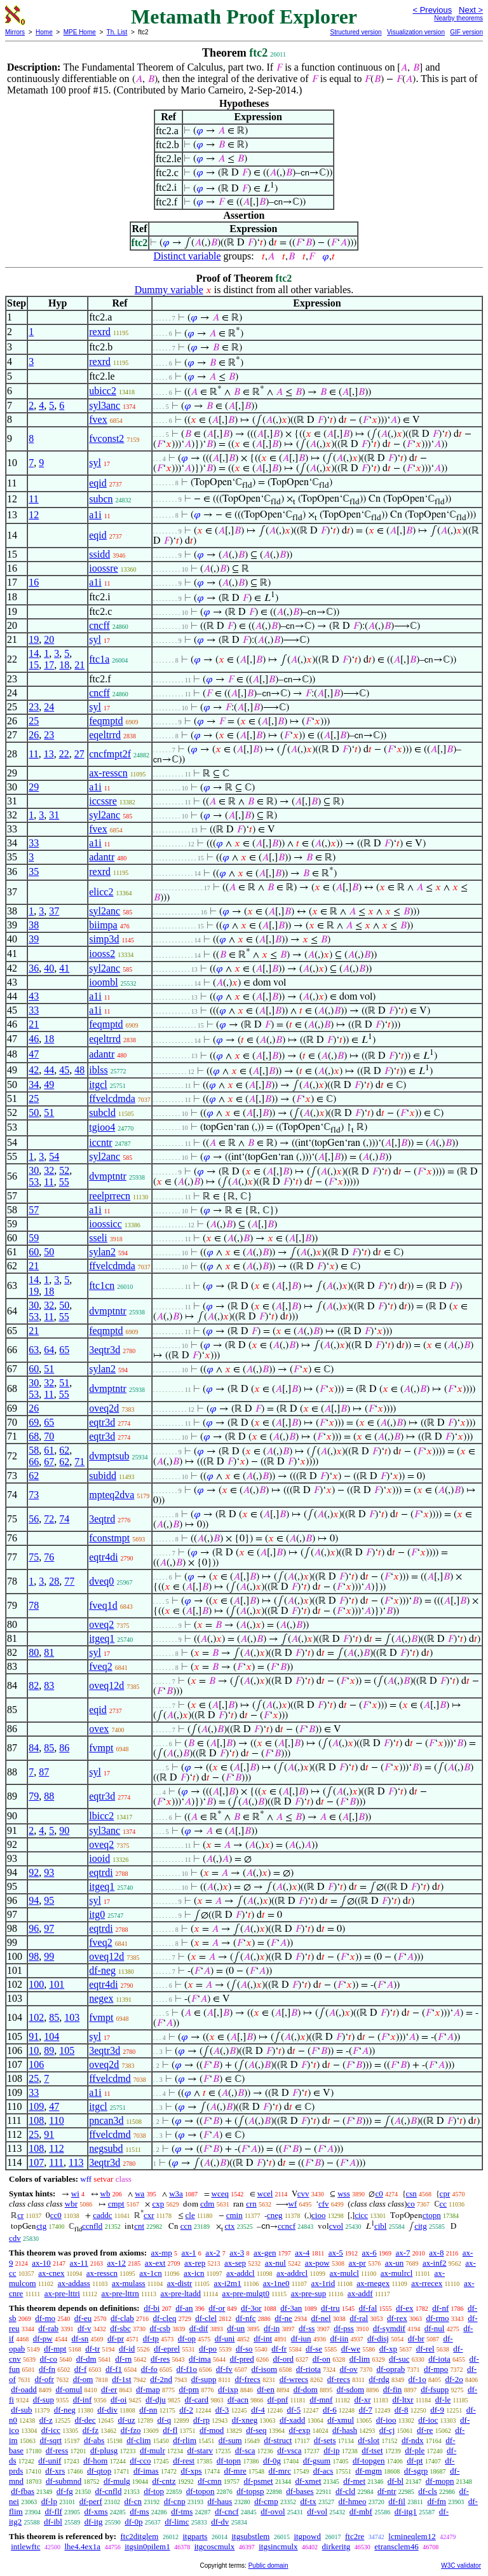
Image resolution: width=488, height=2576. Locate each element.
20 (49, 639)
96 (34, 1928)
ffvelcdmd (109, 2078)
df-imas (146, 2471)
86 (64, 1747)
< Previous (432, 10)
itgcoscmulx (214, 2546)
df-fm (436, 2501)
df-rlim (184, 2440)
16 (34, 582)
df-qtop (99, 2471)
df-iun (301, 2338)
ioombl (103, 982)
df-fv (224, 2369)
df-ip (331, 2450)
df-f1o (187, 2369)
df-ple (414, 2450)
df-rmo (437, 2318)
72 (49, 1518)
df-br (416, 2338)
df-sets (325, 2440)
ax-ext (155, 2263)
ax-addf (360, 2293)
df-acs (323, 2471)
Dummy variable (169, 289)
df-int (263, 2338)
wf (292, 2203)
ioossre (103, 568)
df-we (350, 2348)
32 (49, 1170)
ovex (99, 1728)
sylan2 (102, 1251)
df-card (197, 2399)
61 (49, 1450)
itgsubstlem (250, 2536)
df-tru (330, 2308)
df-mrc (280, 2471)
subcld (102, 1112)
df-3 (222, 2409)
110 (56, 2120)
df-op (187, 2338)
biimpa (103, 925)
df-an (184, 2308)
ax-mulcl (344, 2273)
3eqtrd (102, 1518)
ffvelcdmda (112, 1098)
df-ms (139, 2511)
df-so (244, 2348)
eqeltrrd (105, 734)
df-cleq (165, 2318)
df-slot (368, 2440)
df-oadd (23, 2389)
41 (64, 968)
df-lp (49, 2501)
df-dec (84, 2420)
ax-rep (194, 2263)
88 (49, 1796)
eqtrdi (100, 1872)
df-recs (338, 2379)
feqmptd (106, 720)
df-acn (237, 2399)
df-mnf (320, 2399)
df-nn (148, 2409)
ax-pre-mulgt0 (245, 2293)
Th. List (117, 32)
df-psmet (258, 2481)
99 (49, 1956)
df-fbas (22, 2491)
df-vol (317, 2511)
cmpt (116, 2203)
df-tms (182, 2511)
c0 (379, 2193)
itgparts (194, 2536)
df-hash (344, 2430)
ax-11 (79, 2263)
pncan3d (106, 2120)
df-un (236, 2328)
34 (34, 1084)
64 (49, 1349)
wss (343, 2193)
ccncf (286, 2226)
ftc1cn (101, 1285)
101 (56, 1984)
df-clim (138, 2440)
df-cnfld (108, 2491)
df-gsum (316, 2460)
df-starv (200, 2450)
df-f (80, 2369)
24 (49, 706)
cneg (275, 2215)
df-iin (339, 2338)
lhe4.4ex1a (82, 2546)
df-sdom (350, 2389)
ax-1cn (150, 2273)
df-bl (395, 2481)
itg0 (97, 1914)
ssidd (99, 554)
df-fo (149, 2369)
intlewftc (25, 2546)
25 (34, 720)
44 (49, 1069)
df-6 (330, 2409)
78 (34, 1605)
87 (44, 1772)
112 (56, 2148)
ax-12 (116, 2263)
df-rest (183, 2460)
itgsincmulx (278, 2546)
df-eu (83, 2318)
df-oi (118, 2399)
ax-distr (180, 2283)
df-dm (86, 2359)
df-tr (92, 2348)
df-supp (204, 2379)
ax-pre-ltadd (180, 2293)
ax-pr (356, 2263)
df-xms (96, 2511)
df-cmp (266, 2501)
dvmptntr (107, 1176)
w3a (176, 2193)
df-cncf (227, 2511)
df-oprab (390, 2369)
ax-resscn (108, 773)
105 (66, 2050)
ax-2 (212, 2252)
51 (49, 1112)
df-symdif (389, 2328)
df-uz (126, 2420)
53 (34, 1181)
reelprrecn (109, 1195)
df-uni (225, 2338)
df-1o (417, 2379)
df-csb (160, 2328)
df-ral (358, 2318)
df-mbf (360, 2511)
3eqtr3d (104, 1349)
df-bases (299, 2491)
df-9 (437, 2409)
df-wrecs (294, 2379)
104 (51, 2036)
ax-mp (161, 2252)
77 (69, 1581)
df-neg (102, 1970)
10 (34, 2050)
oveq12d (106, 1685)
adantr (101, 856)
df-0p (133, 2521)
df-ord (283, 2359)
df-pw (43, 2338)
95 (49, 1900)
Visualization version (416, 32)
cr (20, 2215)
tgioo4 (102, 1127)
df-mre (235, 2471)
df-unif (49, 2460)
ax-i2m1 (227, 2283)
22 (64, 753)
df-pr (115, 2338)
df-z (46, 2420)
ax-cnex (51, 2273)
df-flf (53, 2511)
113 (76, 2162)
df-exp (299, 2430)
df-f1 (113, 2369)
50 (34, 1112)
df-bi (151, 2308)
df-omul (68, 2389)
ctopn (432, 2215)
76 (49, 1557)
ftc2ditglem (139, 2536)
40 (49, 968)
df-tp (151, 2338)
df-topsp (250, 2491)
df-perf (90, 2501)
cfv (323, 2203)
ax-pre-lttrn (120, 2293)
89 (49, 2050)
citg (420, 2226)
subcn (100, 498)
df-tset (372, 2450)
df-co (48, 2359)
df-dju (156, 2399)
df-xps (190, 2471)
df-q (165, 2420)
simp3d (104, 938)
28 (54, 1581)
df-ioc (428, 2420)
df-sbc (120, 2328)
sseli (98, 1237)
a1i (95, 514)
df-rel (425, 2348)
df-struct (278, 2440)
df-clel (206, 2318)
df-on (321, 2359)
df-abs (94, 2440)
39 (34, 938)
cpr (445, 2193)
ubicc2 (102, 390)
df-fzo (131, 2430)
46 (34, 1038)
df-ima (200, 2359)
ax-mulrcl (397, 2273)
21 (79, 664)
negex (101, 1998)
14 (34, 653)
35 (34, 871)
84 (34, 1747)
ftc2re (354, 2536)
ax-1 (189, 2252)
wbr (71, 2203)
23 (34, 706)
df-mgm (368, 2471)
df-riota (308, 2369)
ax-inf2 (435, 2263)
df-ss (307, 2328)
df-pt (415, 2460)
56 (34, 1518)
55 (64, 1181)
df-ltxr (402, 2399)
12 (34, 514)
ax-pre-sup (309, 2293)
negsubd (106, 2148)
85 (49, 1747)
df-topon (200, 2491)
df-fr (279, 2348)
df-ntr (386, 2491)
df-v (85, 2328)
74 (64, 1518)
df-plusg (104, 2450)
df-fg (65, 2491)
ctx (230, 2226)
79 (34, 1796)
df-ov (349, 2369)
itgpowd (307, 2536)
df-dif (198, 2328)
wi (75, 2193)
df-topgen (369, 2460)
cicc (361, 2215)
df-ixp (228, 2389)
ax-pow (317, 2263)
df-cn (133, 2501)
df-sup (43, 2399)
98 (34, 1956)
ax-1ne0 (276, 2283)
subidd (102, 1475)
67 (49, 1461)
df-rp (201, 2420)
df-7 (365, 2409)
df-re (425, 2430)
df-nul (434, 2328)
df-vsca (289, 2450)
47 (34, 1054)
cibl (380, 2226)
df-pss (344, 2328)
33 (34, 842)
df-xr (362, 2399)
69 (34, 1422)
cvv (303, 2193)
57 (34, 1209)
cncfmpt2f (110, 753)
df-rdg (379, 2379)
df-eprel (167, 2348)
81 (49, 1652)
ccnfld (92, 2226)
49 (49, 1084)
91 (34, 2036)
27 (79, 753)
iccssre (103, 801)
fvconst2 (106, 438)
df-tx (308, 2501)
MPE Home (80, 32)
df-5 (294, 2409)
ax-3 (236, 2252)
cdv (15, 2238)
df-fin (392, 2389)
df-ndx (413, 2440)
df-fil (396, 2501)
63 (34, 1349)
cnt (139, 2226)
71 (79, 1461)
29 (34, 787)
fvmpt (101, 1747)
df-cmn (210, 2481)
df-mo (45, 2318)
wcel (265, 2193)
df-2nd (161, 2379)
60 (34, 1251)
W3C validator (461, 2565)
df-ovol (273, 2511)
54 (54, 1156)
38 (34, 925)
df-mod (212, 2430)
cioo (318, 2215)
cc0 (56, 2215)
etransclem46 (396, 2546)
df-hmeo (352, 2501)
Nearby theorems (458, 18)
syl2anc (104, 814)
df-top (154, 2491)
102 (36, 2017)
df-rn (123, 2359)
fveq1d (103, 1605)
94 (34, 1900)
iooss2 (102, 953)
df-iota (439, 2359)
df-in (272, 2328)
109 (36, 2106)
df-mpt (55, 2348)
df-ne (283, 2318)
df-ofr (44, 2379)
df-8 (402, 2409)
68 (34, 1436)
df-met (354, 2481)
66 (34, 1461)
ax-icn (194, 2273)
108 (36, 2120)
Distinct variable (186, 256)
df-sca (245, 2450)
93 (49, 1872)
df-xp (388, 2348)
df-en (265, 2389)
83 (49, 1685)
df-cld (345, 2491)
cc (443, 2203)
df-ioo (386, 2420)
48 (79, 1069)
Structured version (355, 32)
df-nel (321, 2318)
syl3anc (104, 405)
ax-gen (265, 2252)
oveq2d (104, 1408)
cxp (158, 2203)
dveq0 (101, 1581)
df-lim (359, 2359)
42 (34, 1069)
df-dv (220, 2521)
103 (71, 2017)
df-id (127, 2348)
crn (251, 2203)
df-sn (80, 2338)
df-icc (50, 2430)
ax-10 (41, 2263)
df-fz (90, 2430)
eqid (98, 483)
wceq (220, 2193)
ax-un (394, 2263)
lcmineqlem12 (411, 2536)
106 (36, 2064)
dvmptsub (109, 1455)
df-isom (264, 2369)
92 (34, 1872)
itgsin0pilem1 (147, 2546)
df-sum (230, 2440)
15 (34, 664)
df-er (109, 2389)
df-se (314, 2348)
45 (64, 1069)
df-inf (82, 2399)
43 (34, 996)
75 (34, 1557)
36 (34, 968)
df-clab (122, 2318)
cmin (234, 2215)
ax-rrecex (426, 2283)
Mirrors (15, 32)
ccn (186, 2226)
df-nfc (246, 2318)
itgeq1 (101, 1638)
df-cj (387, 2430)
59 (34, 1237)
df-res (160, 2359)
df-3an (291, 2308)
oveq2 (101, 1624)
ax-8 (436, 2252)
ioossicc (105, 1223)
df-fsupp (435, 2389)
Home (44, 32)
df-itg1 (406, 2511)
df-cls (427, 2491)
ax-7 (402, 2252)
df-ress (57, 2450)
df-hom (95, 2460)
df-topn (229, 2460)
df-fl (170, 2430)
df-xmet (308, 2481)
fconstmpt (109, 1538)
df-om (83, 2379)
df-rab (48, 2328)
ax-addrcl (292, 2273)
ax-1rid (323, 2283)
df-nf (440, 2308)
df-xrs (55, 2471)
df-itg (94, 2521)
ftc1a (99, 659)
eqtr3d (102, 1422)
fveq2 (100, 1666)
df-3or (251, 2308)
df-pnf (278, 2399)
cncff (99, 625)
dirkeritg (336, 2546)
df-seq (256, 2430)
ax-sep (235, 2263)
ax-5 (336, 2252)
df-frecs (247, 2379)
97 (49, 1928)
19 (34, 639)
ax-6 (369, 2252)
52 (64, 1170)
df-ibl (53, 2521)
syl (95, 462)
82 (34, 1685)
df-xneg (244, 2420)
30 (34, 1170)
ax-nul (275, 2263)
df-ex (404, 2308)
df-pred (241, 2359)
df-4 (258, 2409)
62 (64, 1450)
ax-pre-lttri (62, 2293)
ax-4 (302, 2252)
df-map (148, 2389)
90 (64, 1830)
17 (49, 664)
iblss (98, 1069)
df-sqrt (50, 2440)
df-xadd (292, 2420)
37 (54, 911)
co (411, 2203)
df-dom (306, 2389)
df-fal (367, 2308)
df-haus (219, 2501)
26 (34, 734)
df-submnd (63, 2481)
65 (64, 1349)
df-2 (186, 2409)
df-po (208, 2348)
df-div (107, 2409)
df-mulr (152, 2450)
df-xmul (340, 2420)
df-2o (454, 2379)
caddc (102, 2215)
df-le (443, 2399)
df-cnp (175, 2501)
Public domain (268, 2565)
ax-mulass (129, 2283)
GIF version (466, 32)
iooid (99, 1858)
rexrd (100, 331)
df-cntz (164, 2481)
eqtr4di (103, 1557)
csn (411, 2193)
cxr (149, 2215)
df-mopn (440, 2481)
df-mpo (436, 2369)
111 (56, 2162)
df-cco (140, 2460)
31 (54, 814)
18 (64, 664)
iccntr (100, 1142)
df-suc (399, 2359)
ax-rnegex (373, 2283)
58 (34, 1450)
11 (33, 498)
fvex (98, 419)
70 (49, 1436)
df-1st (121, 2379)
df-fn (47, 2369)
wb (105, 2193)
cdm (207, 2203)
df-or (216, 2308)
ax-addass (74, 2283)
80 (34, 1652)
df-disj (378, 2338)
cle (190, 2215)
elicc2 (101, 891)
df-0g (272, 2460)
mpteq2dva (111, 1494)
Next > (471, 10)
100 (36, 1984)
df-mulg (117, 2481)
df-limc (177, 2521)
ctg (41, 2226)
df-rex (397, 2318)
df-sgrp (416, 2471)
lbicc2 (101, 1815)
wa (139, 2193)
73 (34, 1494)
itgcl (98, 1084)
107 (36, 2162)
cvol (336, 2226)
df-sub (21, 2409)
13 (49, 753)
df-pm (189, 2389)
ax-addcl (240, 2273)
